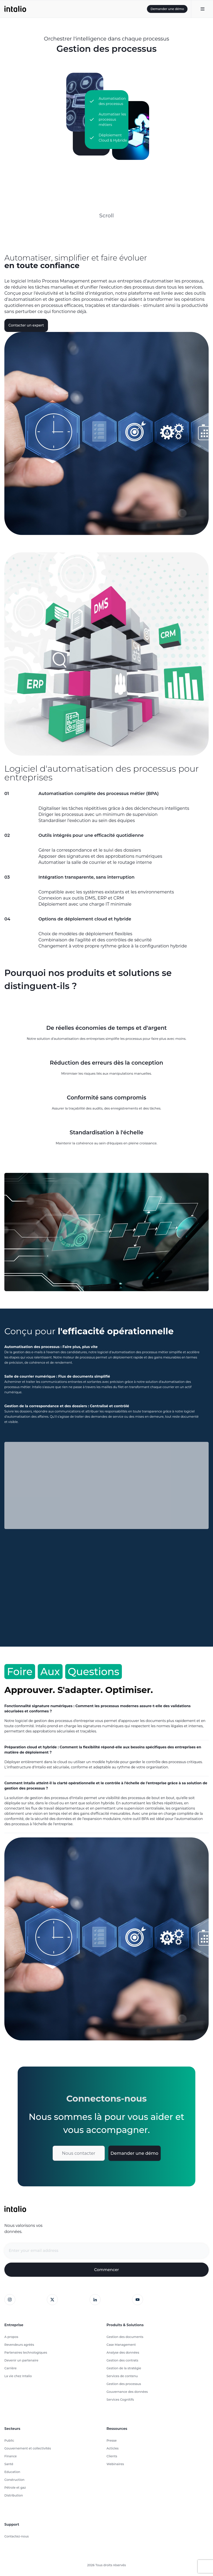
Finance (10, 2456)
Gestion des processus (124, 2384)
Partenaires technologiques (25, 2352)
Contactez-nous (16, 2536)
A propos (11, 2337)
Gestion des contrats (122, 2360)
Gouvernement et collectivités (27, 2448)
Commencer (106, 2269)
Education (12, 2472)
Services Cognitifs (120, 2400)
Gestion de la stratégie (124, 2368)
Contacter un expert (26, 325)
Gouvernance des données (127, 2392)
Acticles (113, 2448)
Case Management (121, 2345)
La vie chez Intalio (18, 2376)
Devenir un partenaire (21, 2360)
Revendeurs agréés (19, 2345)
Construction (14, 2480)
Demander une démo (167, 9)
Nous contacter (78, 2153)
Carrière (10, 2368)
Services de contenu (122, 2376)
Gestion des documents (125, 2337)
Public (9, 2440)
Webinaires (115, 2464)
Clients (112, 2456)
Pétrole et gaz (15, 2488)
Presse (112, 2440)
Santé (8, 2464)
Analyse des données (123, 2352)
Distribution (13, 2495)
